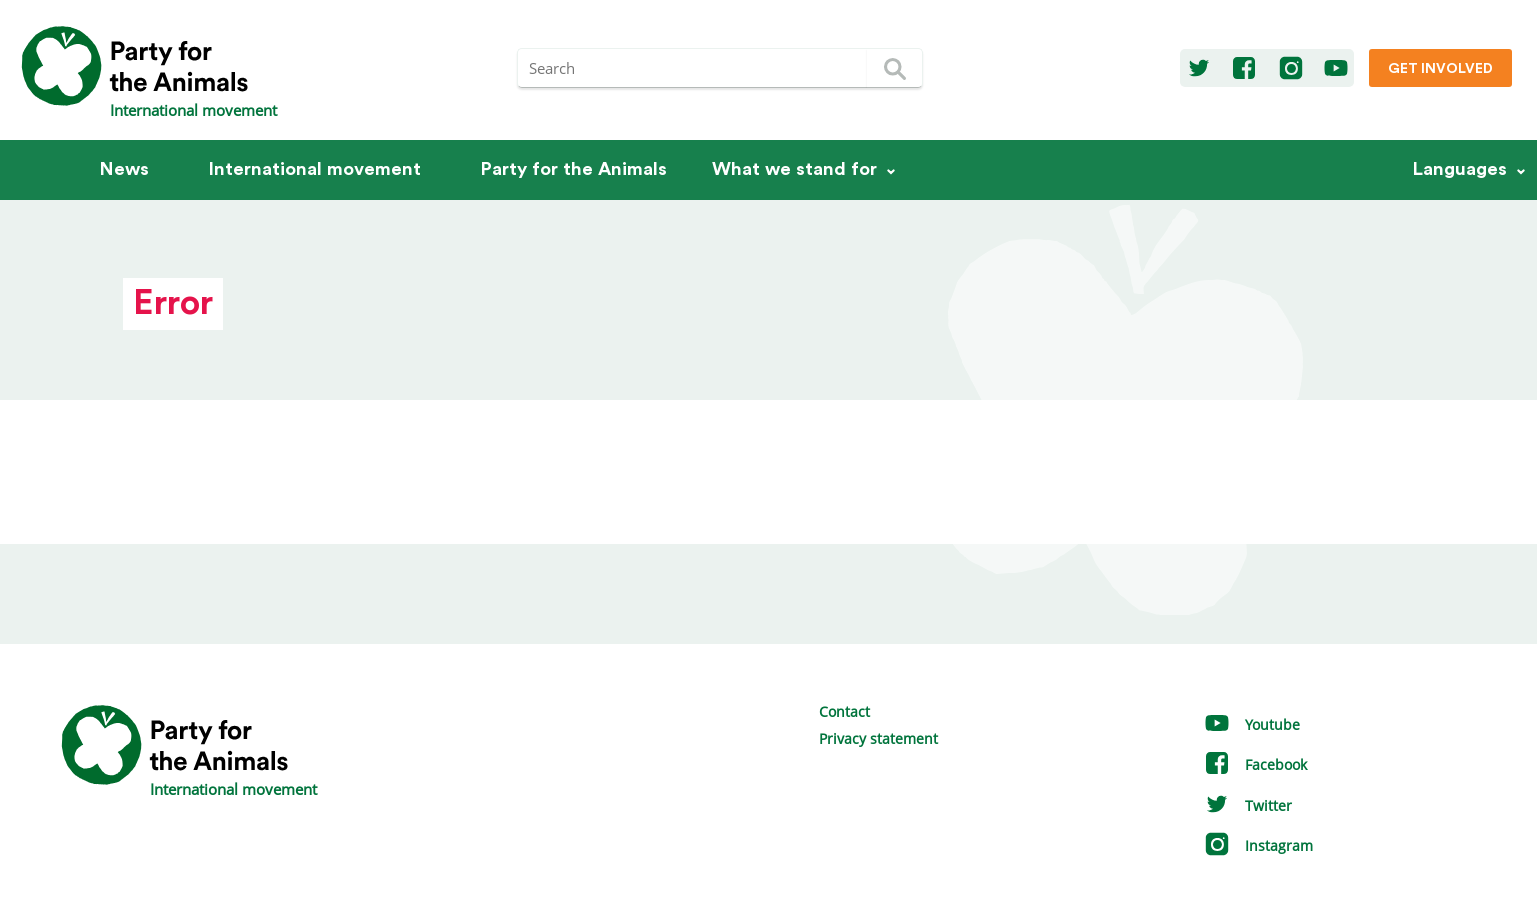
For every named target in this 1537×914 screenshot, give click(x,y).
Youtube (1251, 724)
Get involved (1440, 69)
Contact (844, 711)
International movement (315, 169)
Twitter (1247, 805)
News (124, 169)
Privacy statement (878, 738)
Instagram (1258, 845)
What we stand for (794, 169)
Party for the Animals (574, 169)
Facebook (1255, 764)
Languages (1460, 169)
